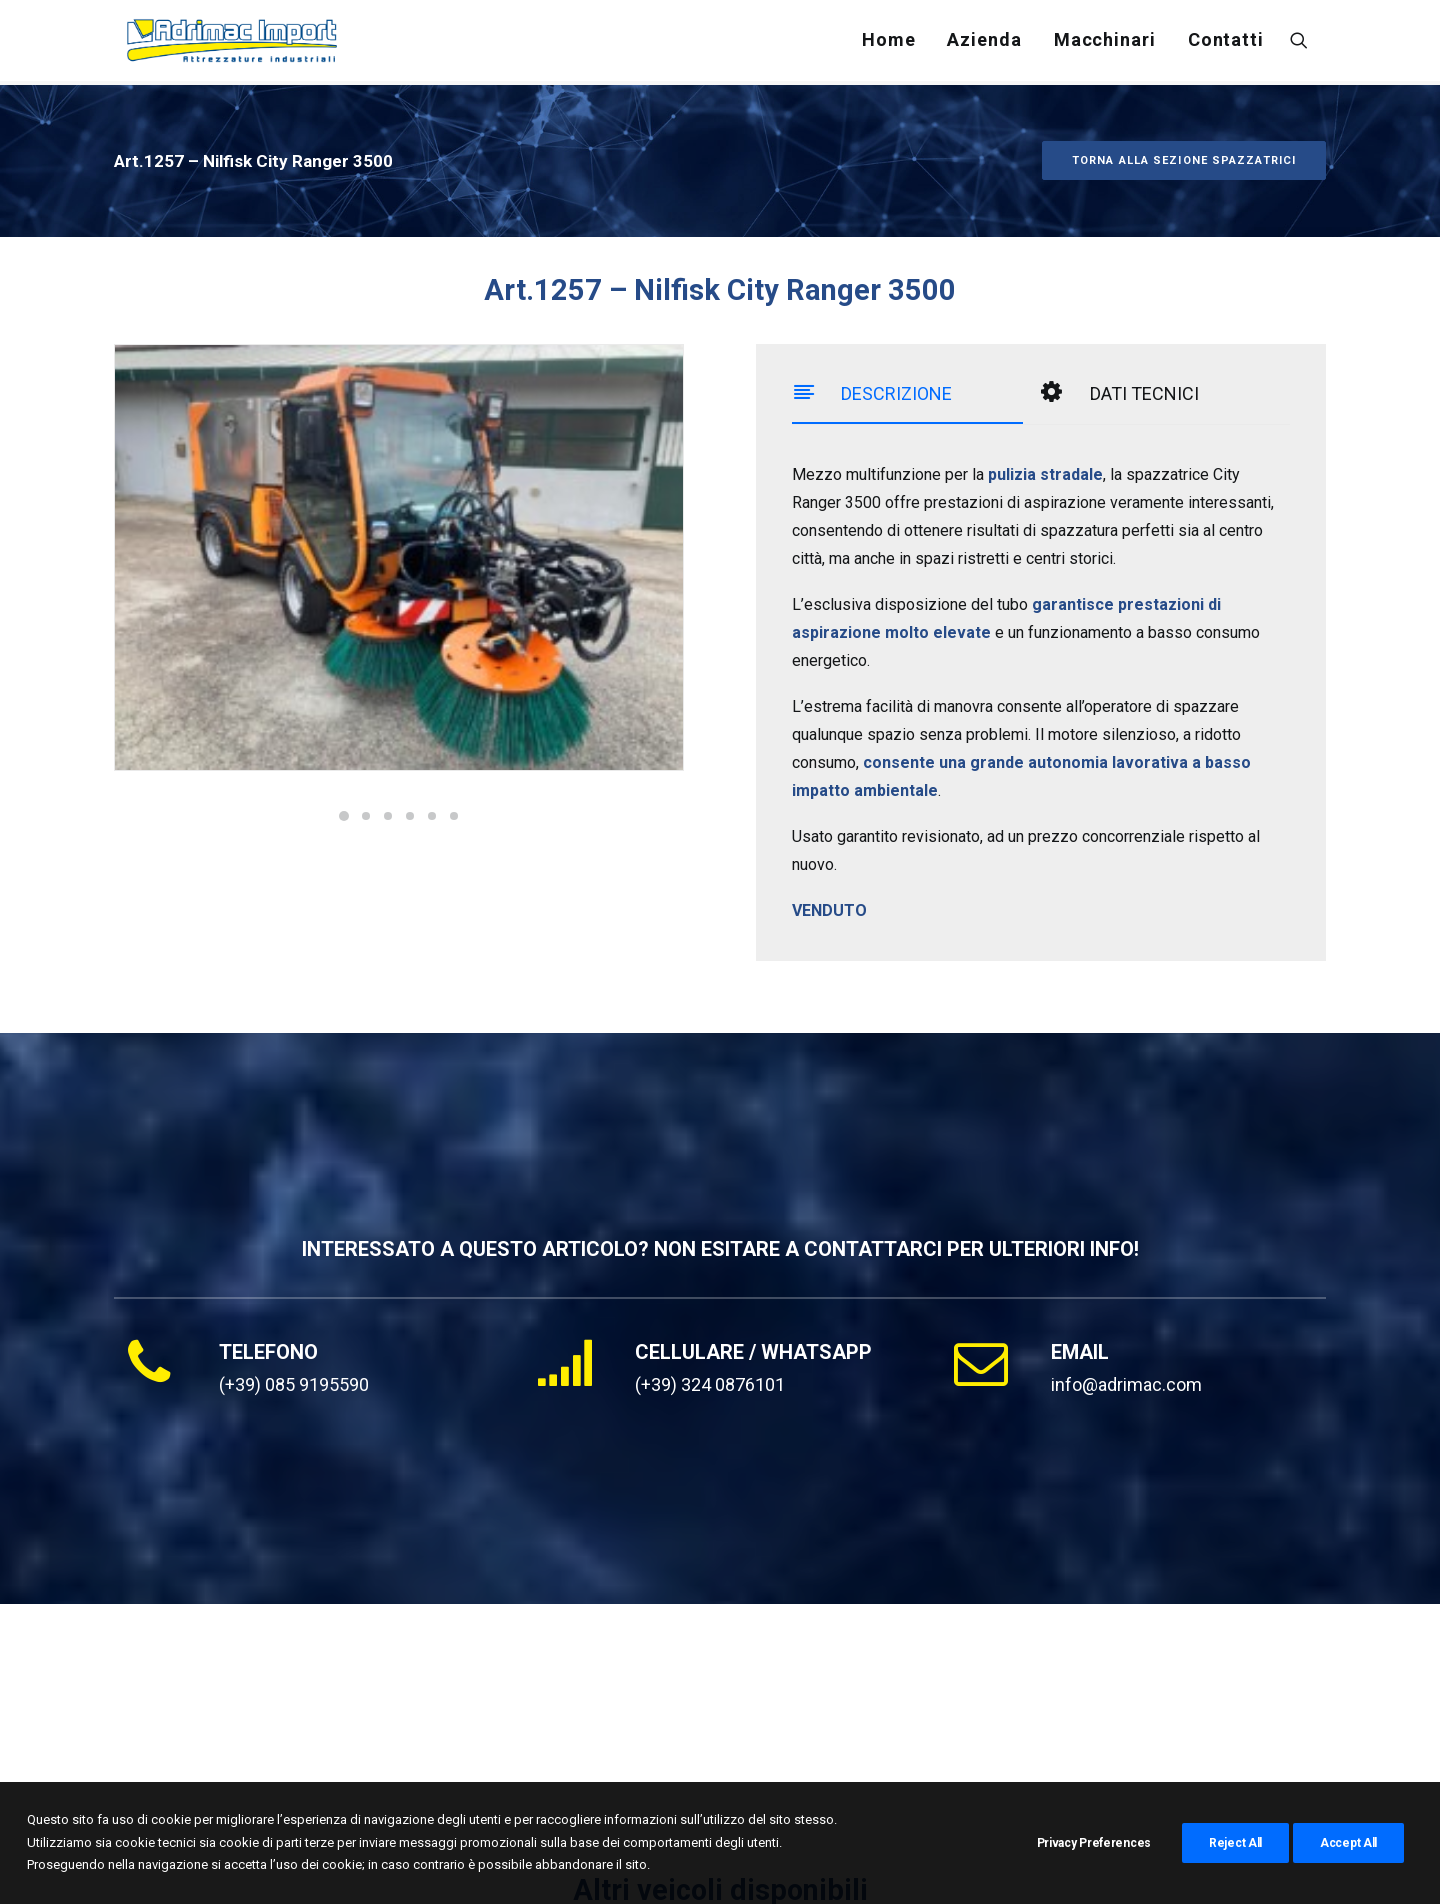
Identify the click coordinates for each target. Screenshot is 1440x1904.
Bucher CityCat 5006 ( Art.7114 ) (660, 1686)
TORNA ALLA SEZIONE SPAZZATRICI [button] (1184, 113)
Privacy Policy (503, 1865)
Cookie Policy (611, 1865)
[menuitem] (889, 43)
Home (889, 42)
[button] (1308, 43)
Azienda (984, 42)
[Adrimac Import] (234, 43)
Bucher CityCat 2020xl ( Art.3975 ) (250, 1686)
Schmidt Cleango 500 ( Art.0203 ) (1078, 1686)
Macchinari (1105, 42)
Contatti (1226, 42)
